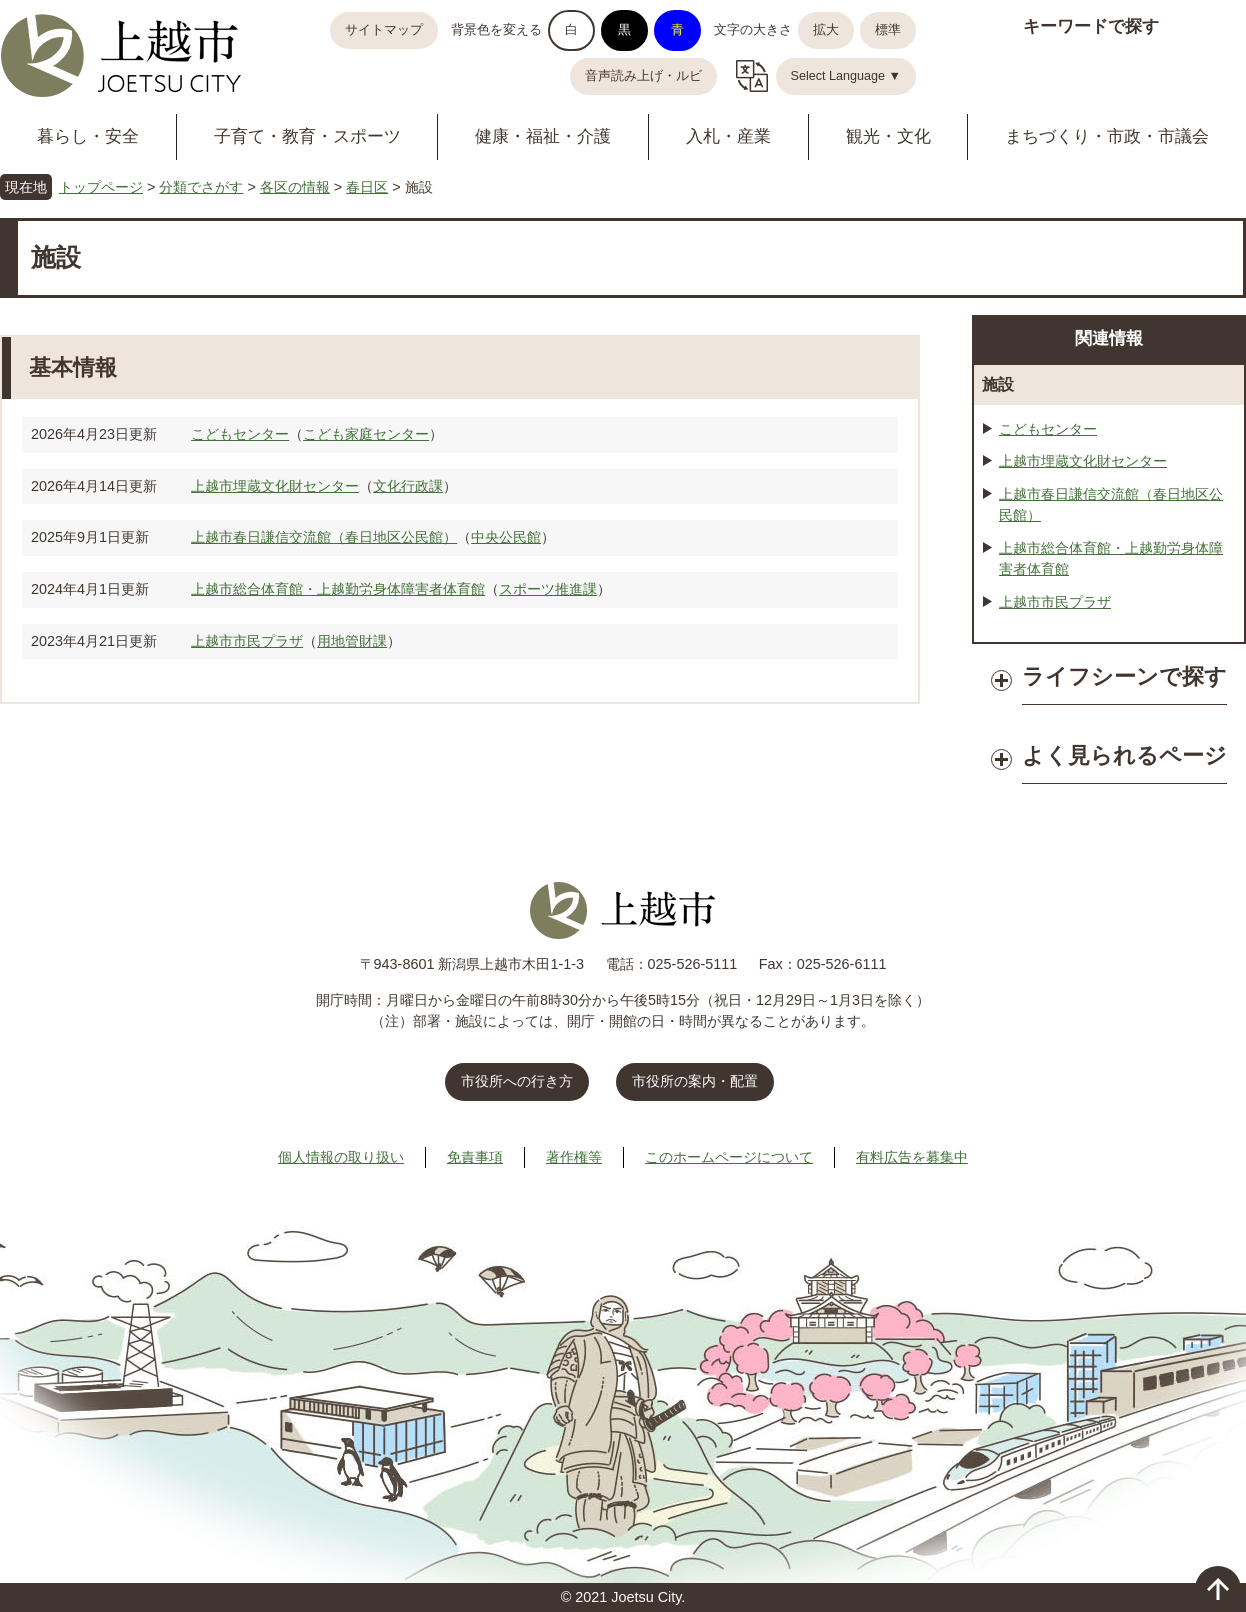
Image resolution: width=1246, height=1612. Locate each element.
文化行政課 (408, 486)
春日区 (367, 187)
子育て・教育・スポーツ (307, 136)
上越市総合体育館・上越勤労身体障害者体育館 (338, 589)
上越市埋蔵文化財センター (275, 486)
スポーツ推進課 (548, 589)
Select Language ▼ (846, 76)
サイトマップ (384, 30)
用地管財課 (352, 641)
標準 (888, 30)
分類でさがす (201, 187)
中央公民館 (506, 537)
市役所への (517, 1081)
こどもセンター (240, 434)
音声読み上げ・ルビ (643, 76)
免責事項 (475, 1157)
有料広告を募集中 (912, 1157)
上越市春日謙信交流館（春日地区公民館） (324, 537)
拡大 (826, 30)
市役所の (695, 1081)
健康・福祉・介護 (543, 136)
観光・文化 (888, 136)
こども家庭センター (366, 434)
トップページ (101, 187)
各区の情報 (295, 187)
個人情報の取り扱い (341, 1157)
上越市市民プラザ (247, 641)
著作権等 (574, 1157)
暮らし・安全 (88, 136)
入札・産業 (728, 136)
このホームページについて (729, 1157)
